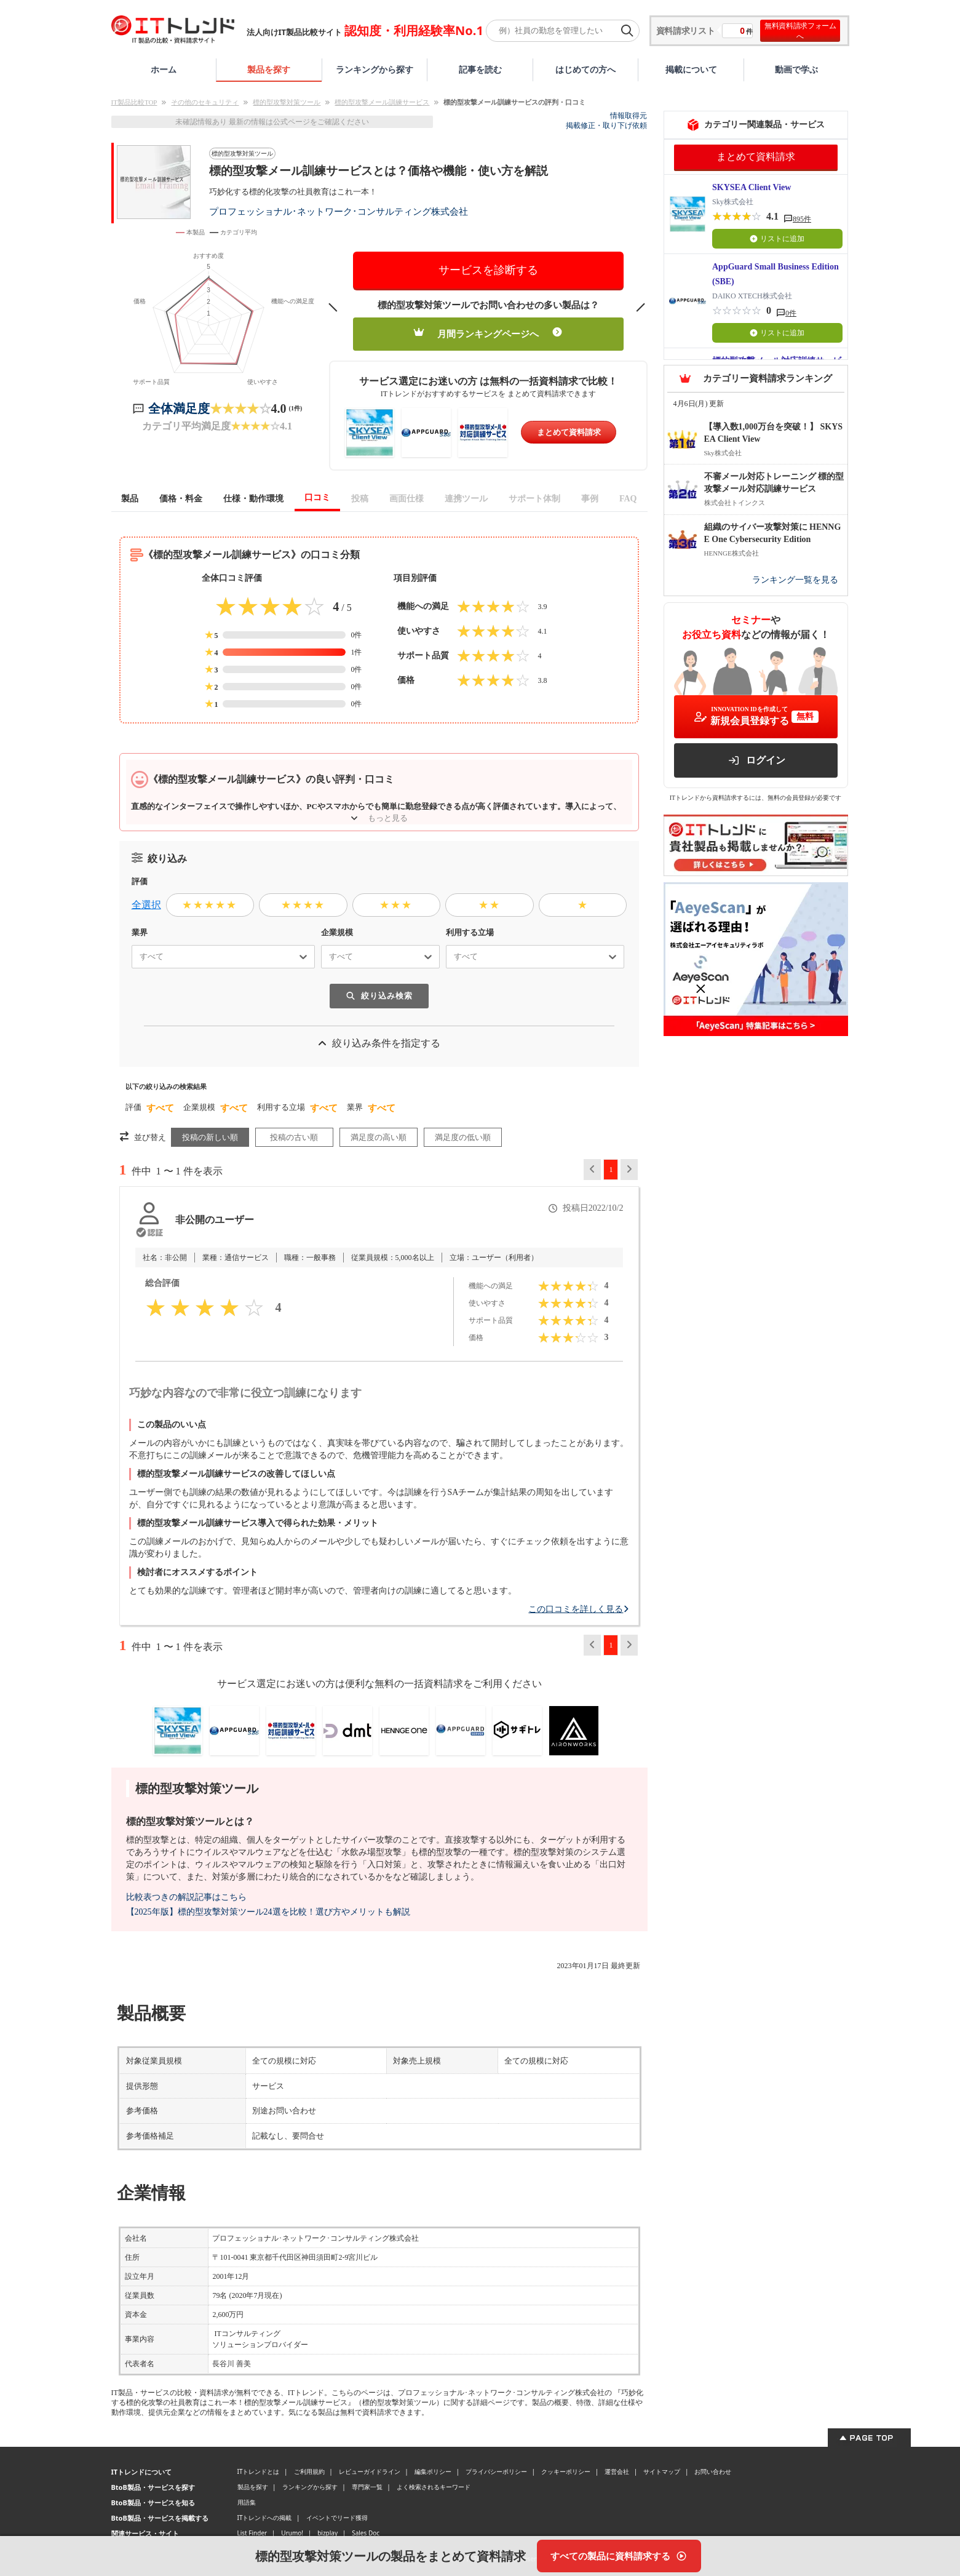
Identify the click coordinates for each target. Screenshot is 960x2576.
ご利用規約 (309, 2471)
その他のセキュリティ (205, 102)
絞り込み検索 (379, 995)
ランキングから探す (374, 69)
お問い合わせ (712, 2471)
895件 (802, 219)
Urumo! (292, 2533)
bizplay (327, 2533)
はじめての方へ (585, 69)
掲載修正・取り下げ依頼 (606, 125)
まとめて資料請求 (569, 432)
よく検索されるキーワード (433, 2486)
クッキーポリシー (565, 2471)
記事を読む (480, 69)
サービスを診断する (488, 270)
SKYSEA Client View (751, 187)
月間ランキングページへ (488, 333)
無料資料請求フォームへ (800, 31)
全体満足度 (179, 408)
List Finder (252, 2533)
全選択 (146, 904)
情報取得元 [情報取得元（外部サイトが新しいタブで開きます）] (628, 115)
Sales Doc (365, 2533)
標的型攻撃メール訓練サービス (382, 102)
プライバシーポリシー (496, 2471)
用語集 (246, 2502)
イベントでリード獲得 (337, 2517)
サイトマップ (661, 2471)
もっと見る (379, 818)
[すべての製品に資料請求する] (619, 2556)
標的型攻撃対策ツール (286, 102)
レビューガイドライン (369, 2471)
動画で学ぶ (796, 69)
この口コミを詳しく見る (578, 1609)
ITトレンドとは (258, 2471)
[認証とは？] (149, 1232)
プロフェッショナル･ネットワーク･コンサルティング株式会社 (338, 211)
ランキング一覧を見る (795, 579)
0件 (790, 313)
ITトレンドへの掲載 (264, 2517)
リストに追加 (777, 238)
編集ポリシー (433, 2471)
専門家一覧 (367, 2486)
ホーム (164, 69)
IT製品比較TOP (134, 102)
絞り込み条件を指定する (378, 1043)
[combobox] (134, 956)
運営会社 (617, 2471)
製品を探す (268, 69)
